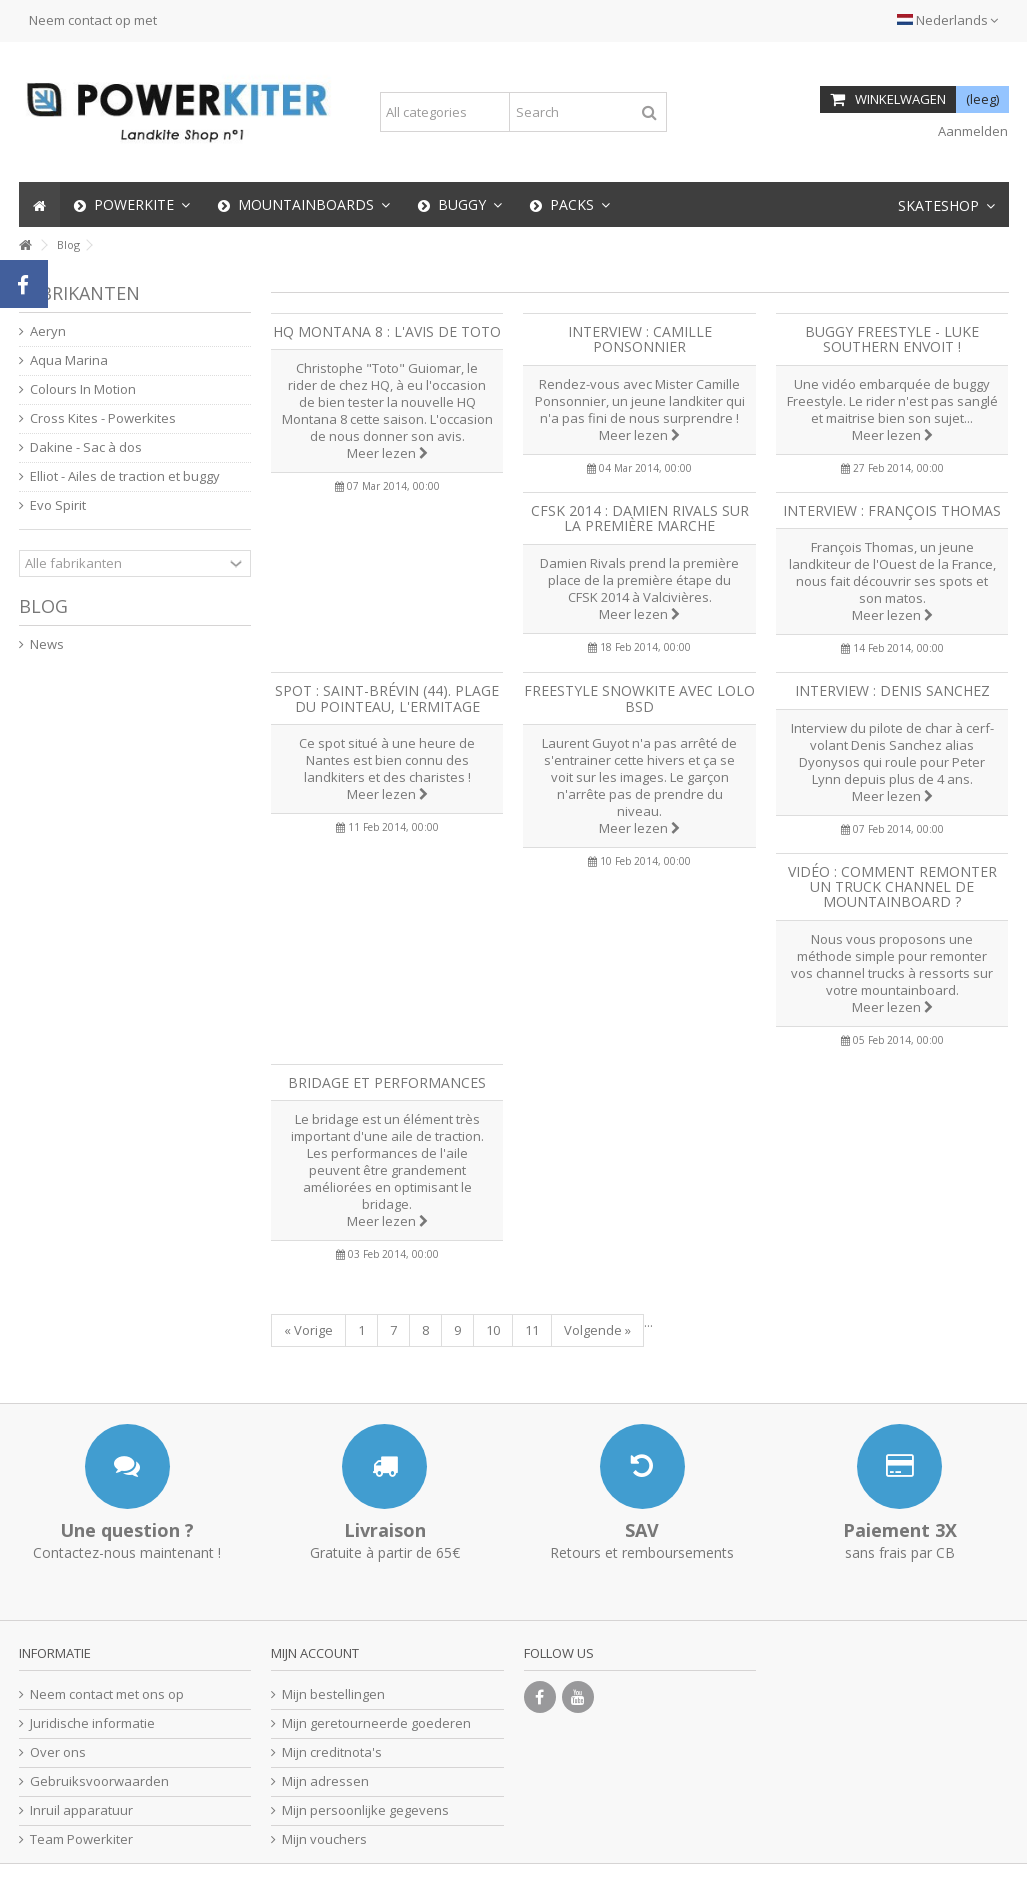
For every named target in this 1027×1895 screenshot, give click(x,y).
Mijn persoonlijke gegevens (365, 1810)
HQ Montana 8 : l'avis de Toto (387, 331)
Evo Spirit (58, 505)
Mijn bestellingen (333, 1694)
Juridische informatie (92, 1723)
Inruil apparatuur (81, 1810)
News (47, 644)
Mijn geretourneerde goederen (376, 1723)
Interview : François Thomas (892, 510)
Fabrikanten (79, 293)
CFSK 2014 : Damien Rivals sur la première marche (640, 518)
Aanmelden (971, 131)
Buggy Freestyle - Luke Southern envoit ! (892, 339)
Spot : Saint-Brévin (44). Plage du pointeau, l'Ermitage (387, 698)
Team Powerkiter (81, 1839)
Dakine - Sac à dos (86, 447)
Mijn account (315, 1653)
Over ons (58, 1752)
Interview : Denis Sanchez (892, 690)
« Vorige (308, 1330)
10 (493, 1330)
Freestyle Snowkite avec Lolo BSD (639, 698)
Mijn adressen (325, 1781)
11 (532, 1330)
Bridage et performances (387, 1082)
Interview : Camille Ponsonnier (640, 339)
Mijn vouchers (324, 1839)
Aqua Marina (69, 360)
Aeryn (48, 331)
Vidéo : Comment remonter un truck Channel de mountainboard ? (892, 887)
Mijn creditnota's (332, 1752)
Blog (43, 606)
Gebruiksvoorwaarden (99, 1781)
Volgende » (597, 1330)
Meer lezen (387, 453)
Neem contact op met (93, 20)
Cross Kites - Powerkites (103, 418)
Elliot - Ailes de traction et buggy (125, 476)
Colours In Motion (83, 389)
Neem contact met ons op (107, 1694)
